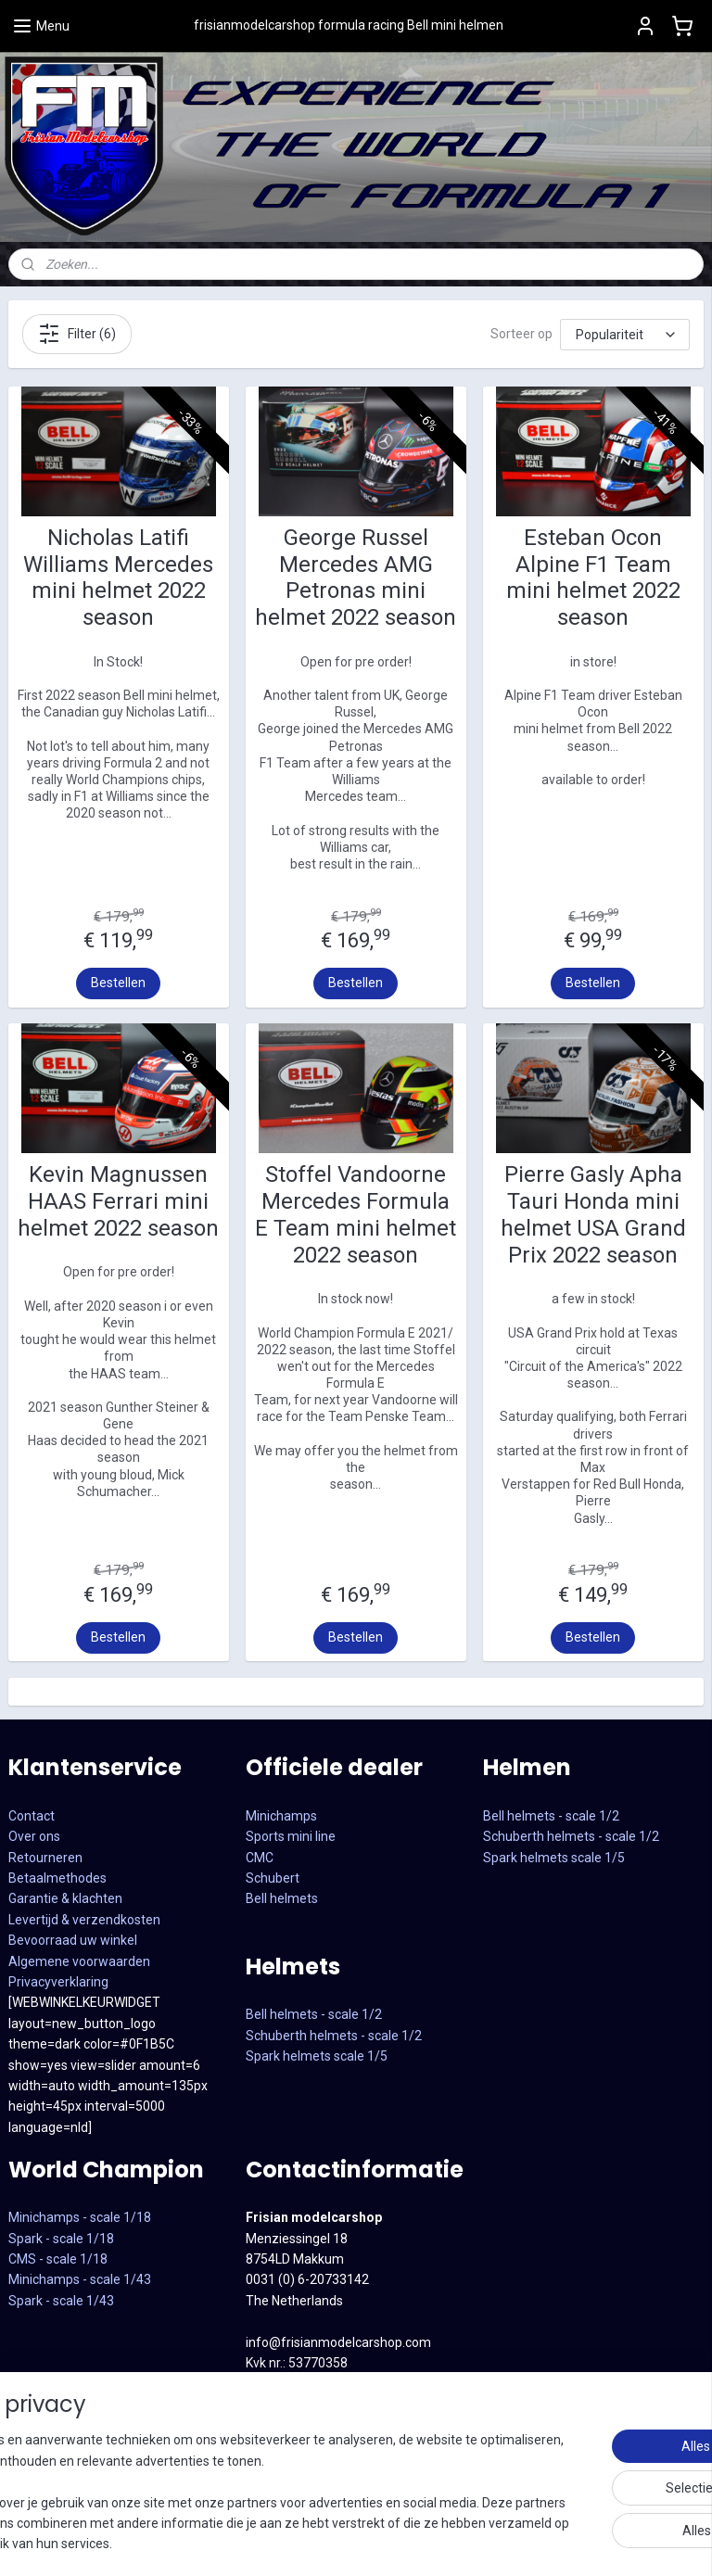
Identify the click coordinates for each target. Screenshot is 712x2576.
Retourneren (45, 1857)
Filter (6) (77, 334)
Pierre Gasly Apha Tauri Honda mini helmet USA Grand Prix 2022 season (593, 1214)
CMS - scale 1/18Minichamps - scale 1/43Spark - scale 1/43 (79, 2280)
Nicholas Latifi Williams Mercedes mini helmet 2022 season (118, 577)
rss (552, 2542)
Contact (31, 1815)
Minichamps (281, 1815)
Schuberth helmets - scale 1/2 (334, 2035)
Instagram (276, 2466)
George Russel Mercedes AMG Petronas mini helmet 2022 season (355, 577)
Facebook (274, 2445)
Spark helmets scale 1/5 (317, 2056)
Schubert (272, 1878)
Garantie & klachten (65, 1898)
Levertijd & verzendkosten (84, 1919)
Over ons (34, 1836)
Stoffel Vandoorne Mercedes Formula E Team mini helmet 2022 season (355, 1214)
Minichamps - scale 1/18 (79, 2217)
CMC (259, 1857)
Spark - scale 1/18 (61, 2238)
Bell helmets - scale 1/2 (314, 2014)
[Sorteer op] (625, 334)
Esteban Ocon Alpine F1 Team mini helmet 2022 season (593, 577)
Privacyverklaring (58, 1981)
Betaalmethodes (57, 1878)
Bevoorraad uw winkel (72, 1940)
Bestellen (118, 983)
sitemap (517, 2542)
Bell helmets (282, 1898)
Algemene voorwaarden (79, 1961)
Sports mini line (291, 1836)
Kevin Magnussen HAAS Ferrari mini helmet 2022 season (118, 1201)
